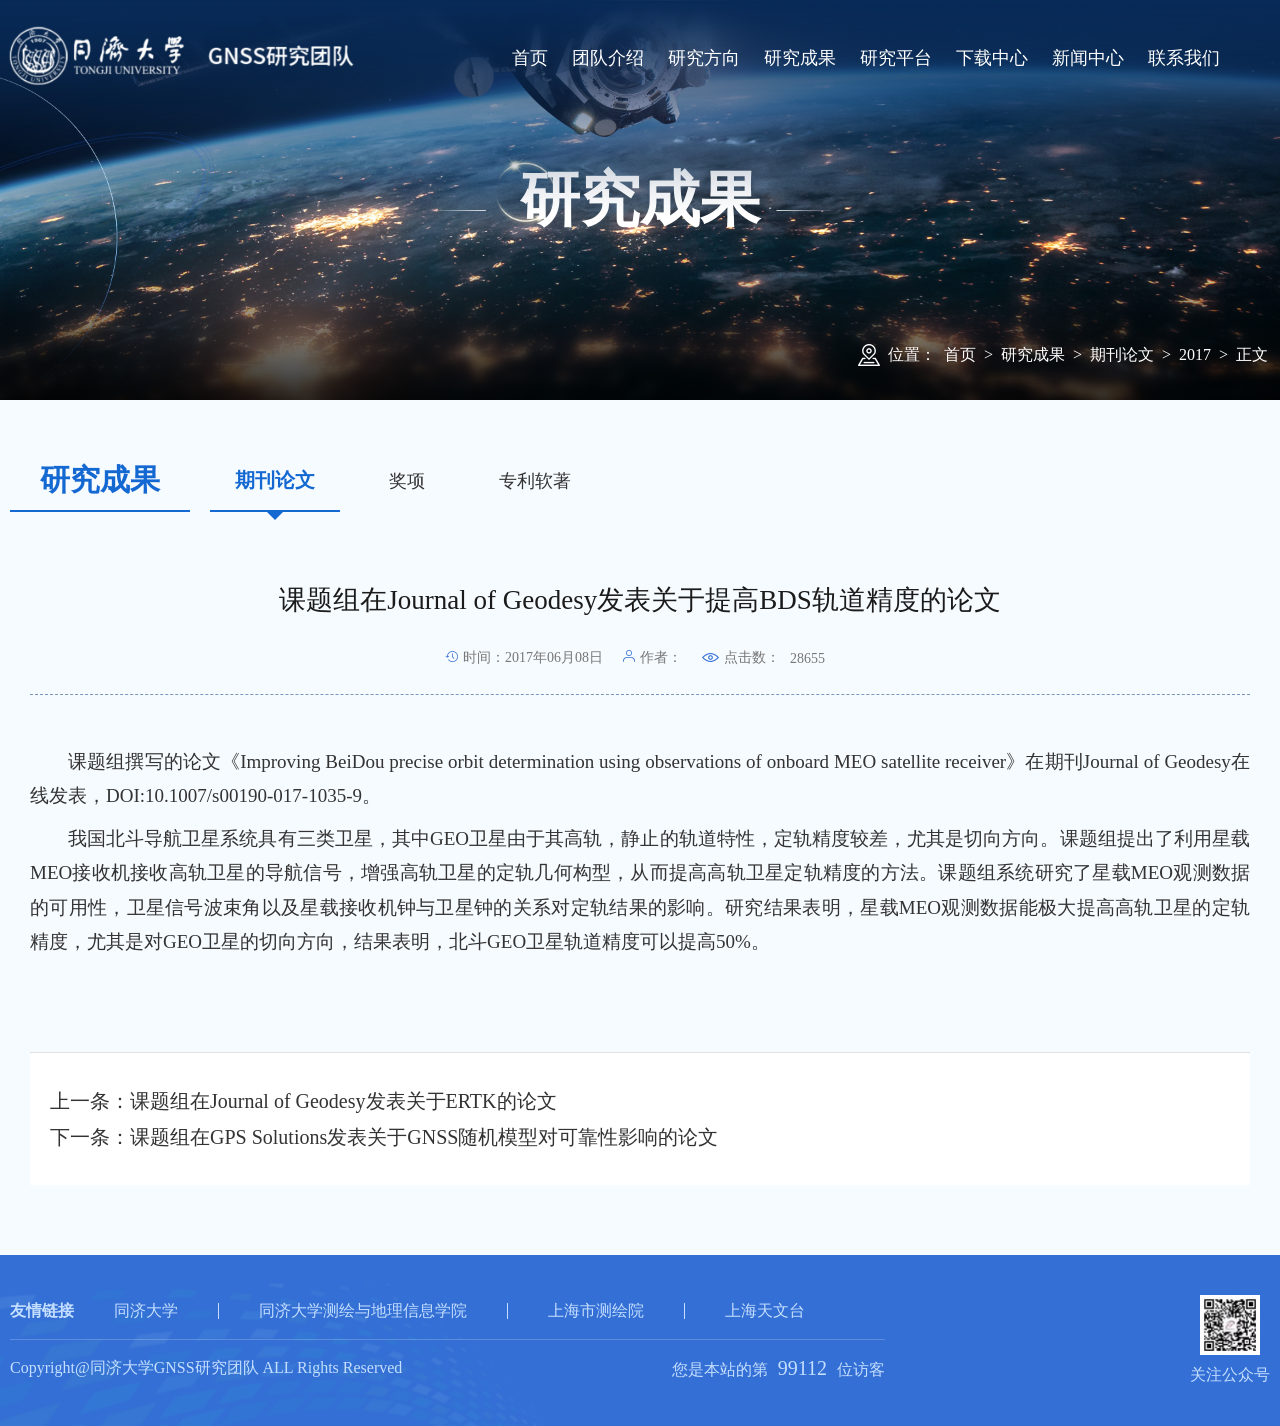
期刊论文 (1122, 354)
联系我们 (1184, 58)
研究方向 (704, 58)
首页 (530, 58)
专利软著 (535, 481)
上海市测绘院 (596, 1311)
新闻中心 (1088, 58)
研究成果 (800, 58)
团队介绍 (608, 58)
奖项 (407, 481)
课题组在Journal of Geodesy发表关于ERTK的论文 (343, 1101)
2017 (1195, 354)
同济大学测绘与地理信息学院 (363, 1311)
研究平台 (896, 58)
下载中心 (992, 58)
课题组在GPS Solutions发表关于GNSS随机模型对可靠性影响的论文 (424, 1137)
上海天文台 (765, 1311)
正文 (1252, 354)
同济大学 (146, 1311)
